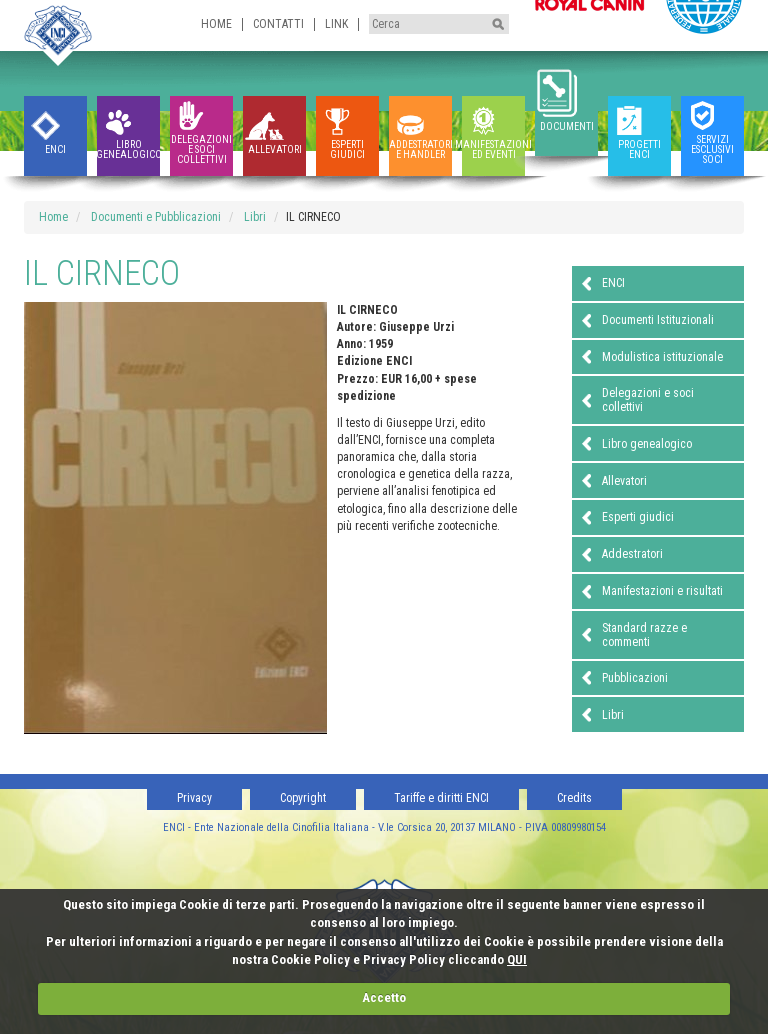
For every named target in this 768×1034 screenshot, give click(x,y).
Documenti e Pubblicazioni (156, 217)
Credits (574, 798)
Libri (255, 217)
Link (336, 24)
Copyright (303, 798)
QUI (517, 959)
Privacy (194, 798)
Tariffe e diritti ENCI (441, 798)
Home (216, 24)
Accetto (384, 997)
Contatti (278, 24)
